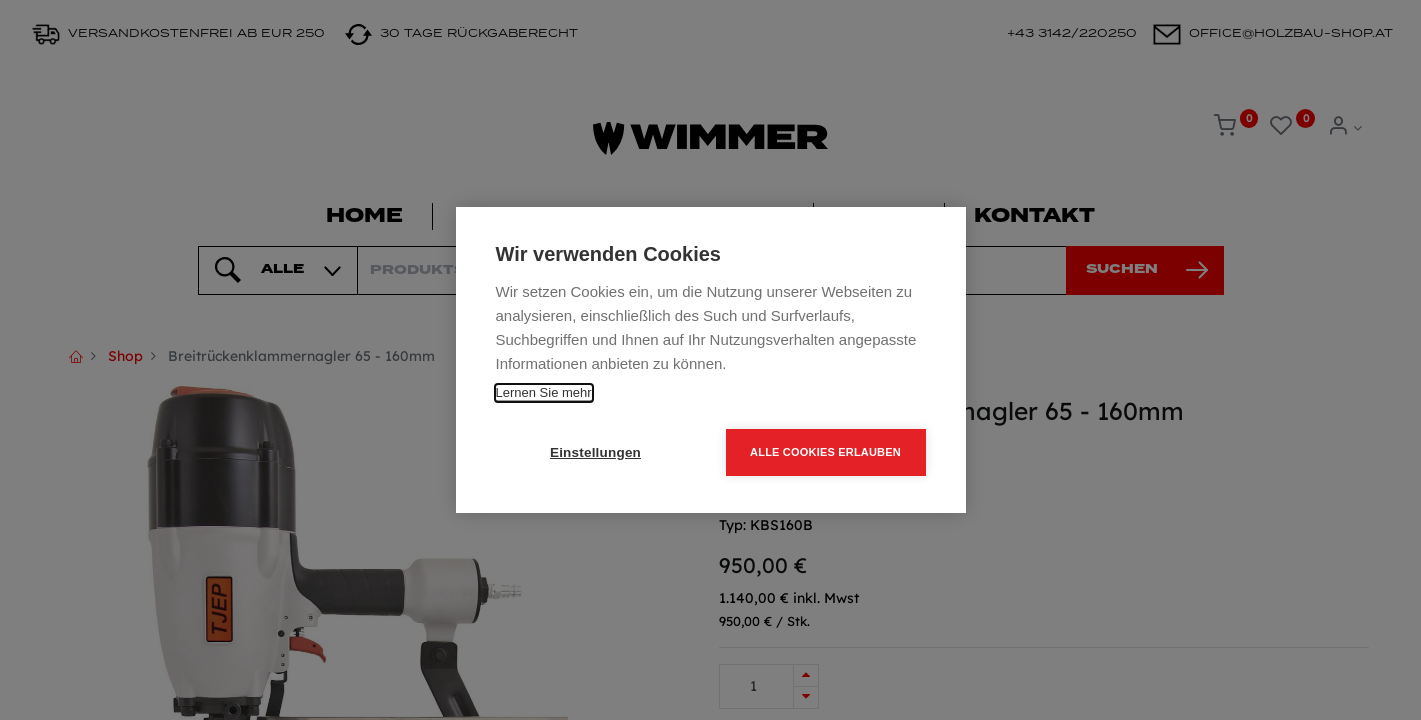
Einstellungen (595, 452)
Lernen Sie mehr (544, 392)
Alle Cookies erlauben (825, 452)
